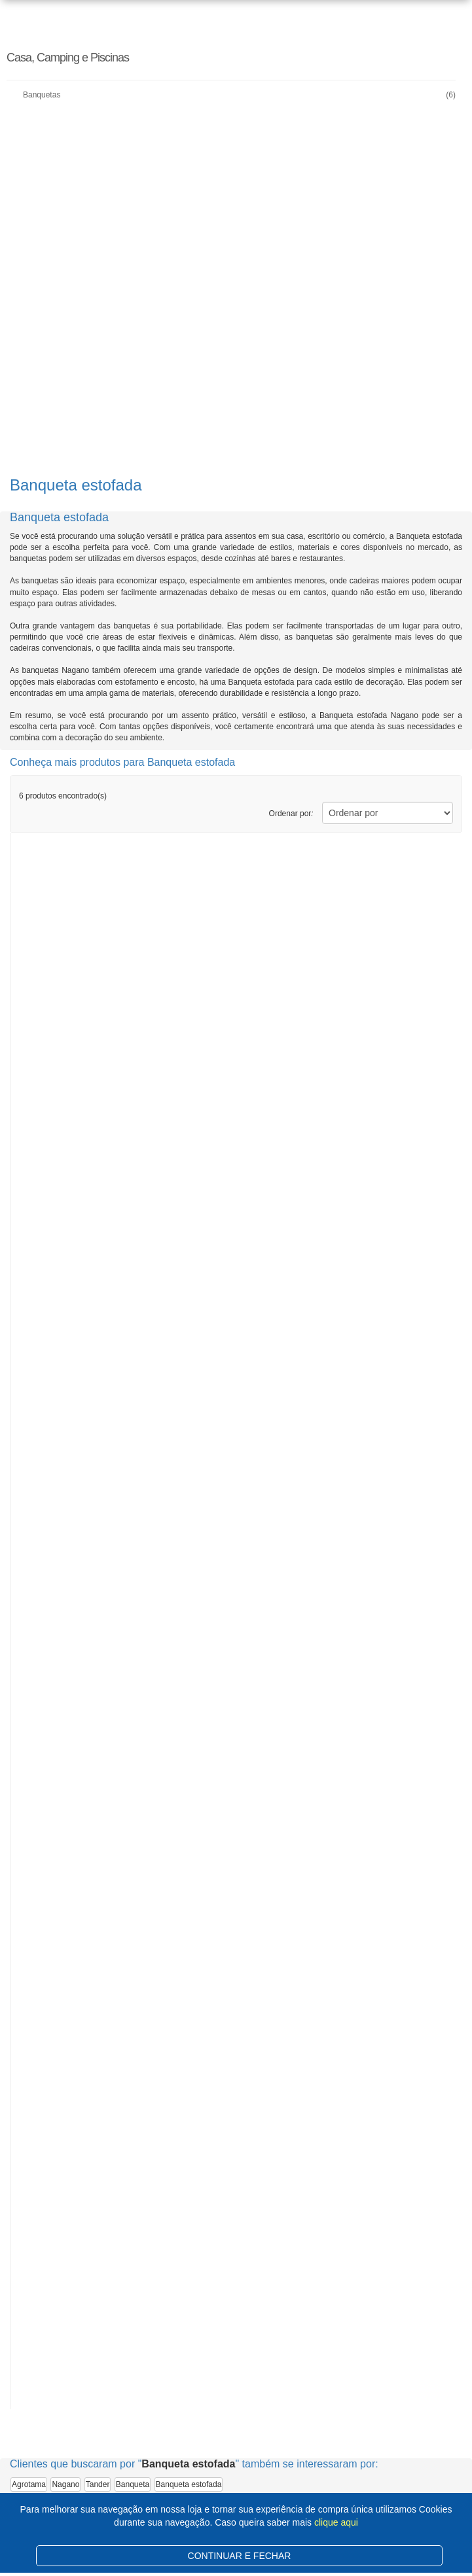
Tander (98, 2484)
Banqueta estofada (189, 2484)
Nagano (65, 2484)
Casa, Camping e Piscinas (68, 57)
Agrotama (29, 2484)
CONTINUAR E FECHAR (239, 2555)
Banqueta (132, 2484)
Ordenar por (291, 813)
